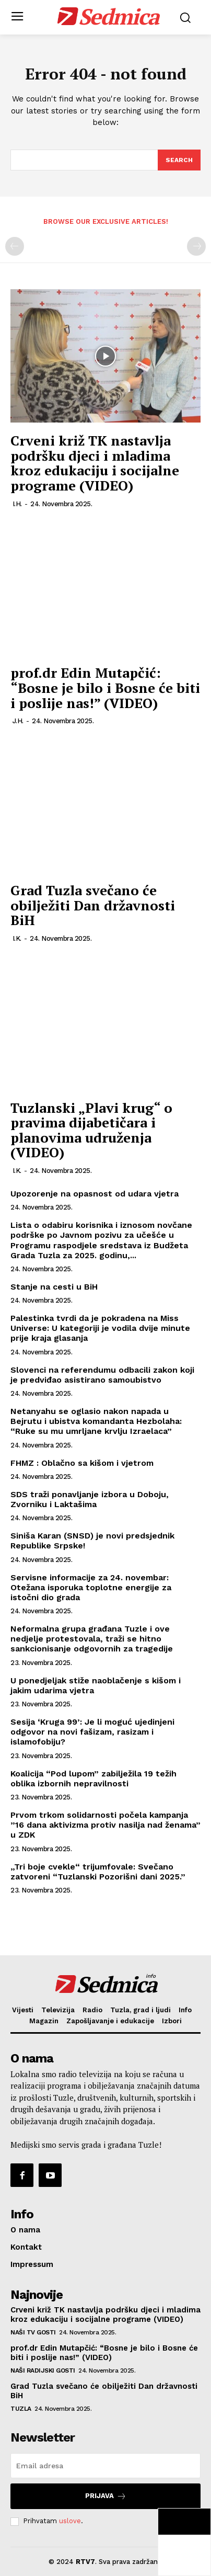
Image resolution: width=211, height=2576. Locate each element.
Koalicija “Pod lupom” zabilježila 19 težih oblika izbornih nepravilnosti (93, 1778)
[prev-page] (14, 246)
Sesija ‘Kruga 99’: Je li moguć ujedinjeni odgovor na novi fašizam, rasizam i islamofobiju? (92, 1732)
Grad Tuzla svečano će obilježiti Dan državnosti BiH (92, 905)
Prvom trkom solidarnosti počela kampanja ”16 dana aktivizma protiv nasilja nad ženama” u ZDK (105, 1825)
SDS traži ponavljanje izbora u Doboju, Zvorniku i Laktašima (89, 1499)
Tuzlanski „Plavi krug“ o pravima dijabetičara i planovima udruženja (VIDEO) (91, 1130)
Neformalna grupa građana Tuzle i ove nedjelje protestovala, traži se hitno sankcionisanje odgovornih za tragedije (91, 1639)
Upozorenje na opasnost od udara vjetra (94, 1194)
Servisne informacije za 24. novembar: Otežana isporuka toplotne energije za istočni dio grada (90, 1587)
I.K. (17, 938)
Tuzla (20, 2408)
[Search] (179, 160)
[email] (105, 2465)
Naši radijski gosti (42, 2370)
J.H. (18, 721)
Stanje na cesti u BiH (54, 1287)
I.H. (17, 504)
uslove (70, 2521)
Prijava (105, 2496)
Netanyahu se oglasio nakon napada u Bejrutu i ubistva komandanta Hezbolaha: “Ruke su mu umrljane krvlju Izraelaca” (96, 1421)
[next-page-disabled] (196, 246)
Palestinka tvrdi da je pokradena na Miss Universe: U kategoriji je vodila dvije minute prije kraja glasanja (100, 1328)
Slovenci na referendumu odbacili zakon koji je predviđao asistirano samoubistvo (102, 1375)
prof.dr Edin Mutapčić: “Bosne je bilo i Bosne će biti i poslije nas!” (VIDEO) (105, 687)
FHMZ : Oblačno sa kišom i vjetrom (82, 1463)
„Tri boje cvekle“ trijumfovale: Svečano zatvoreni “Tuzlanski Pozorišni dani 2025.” (97, 1872)
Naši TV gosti (33, 2332)
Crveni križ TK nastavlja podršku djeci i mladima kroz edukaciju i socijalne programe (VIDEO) (94, 462)
